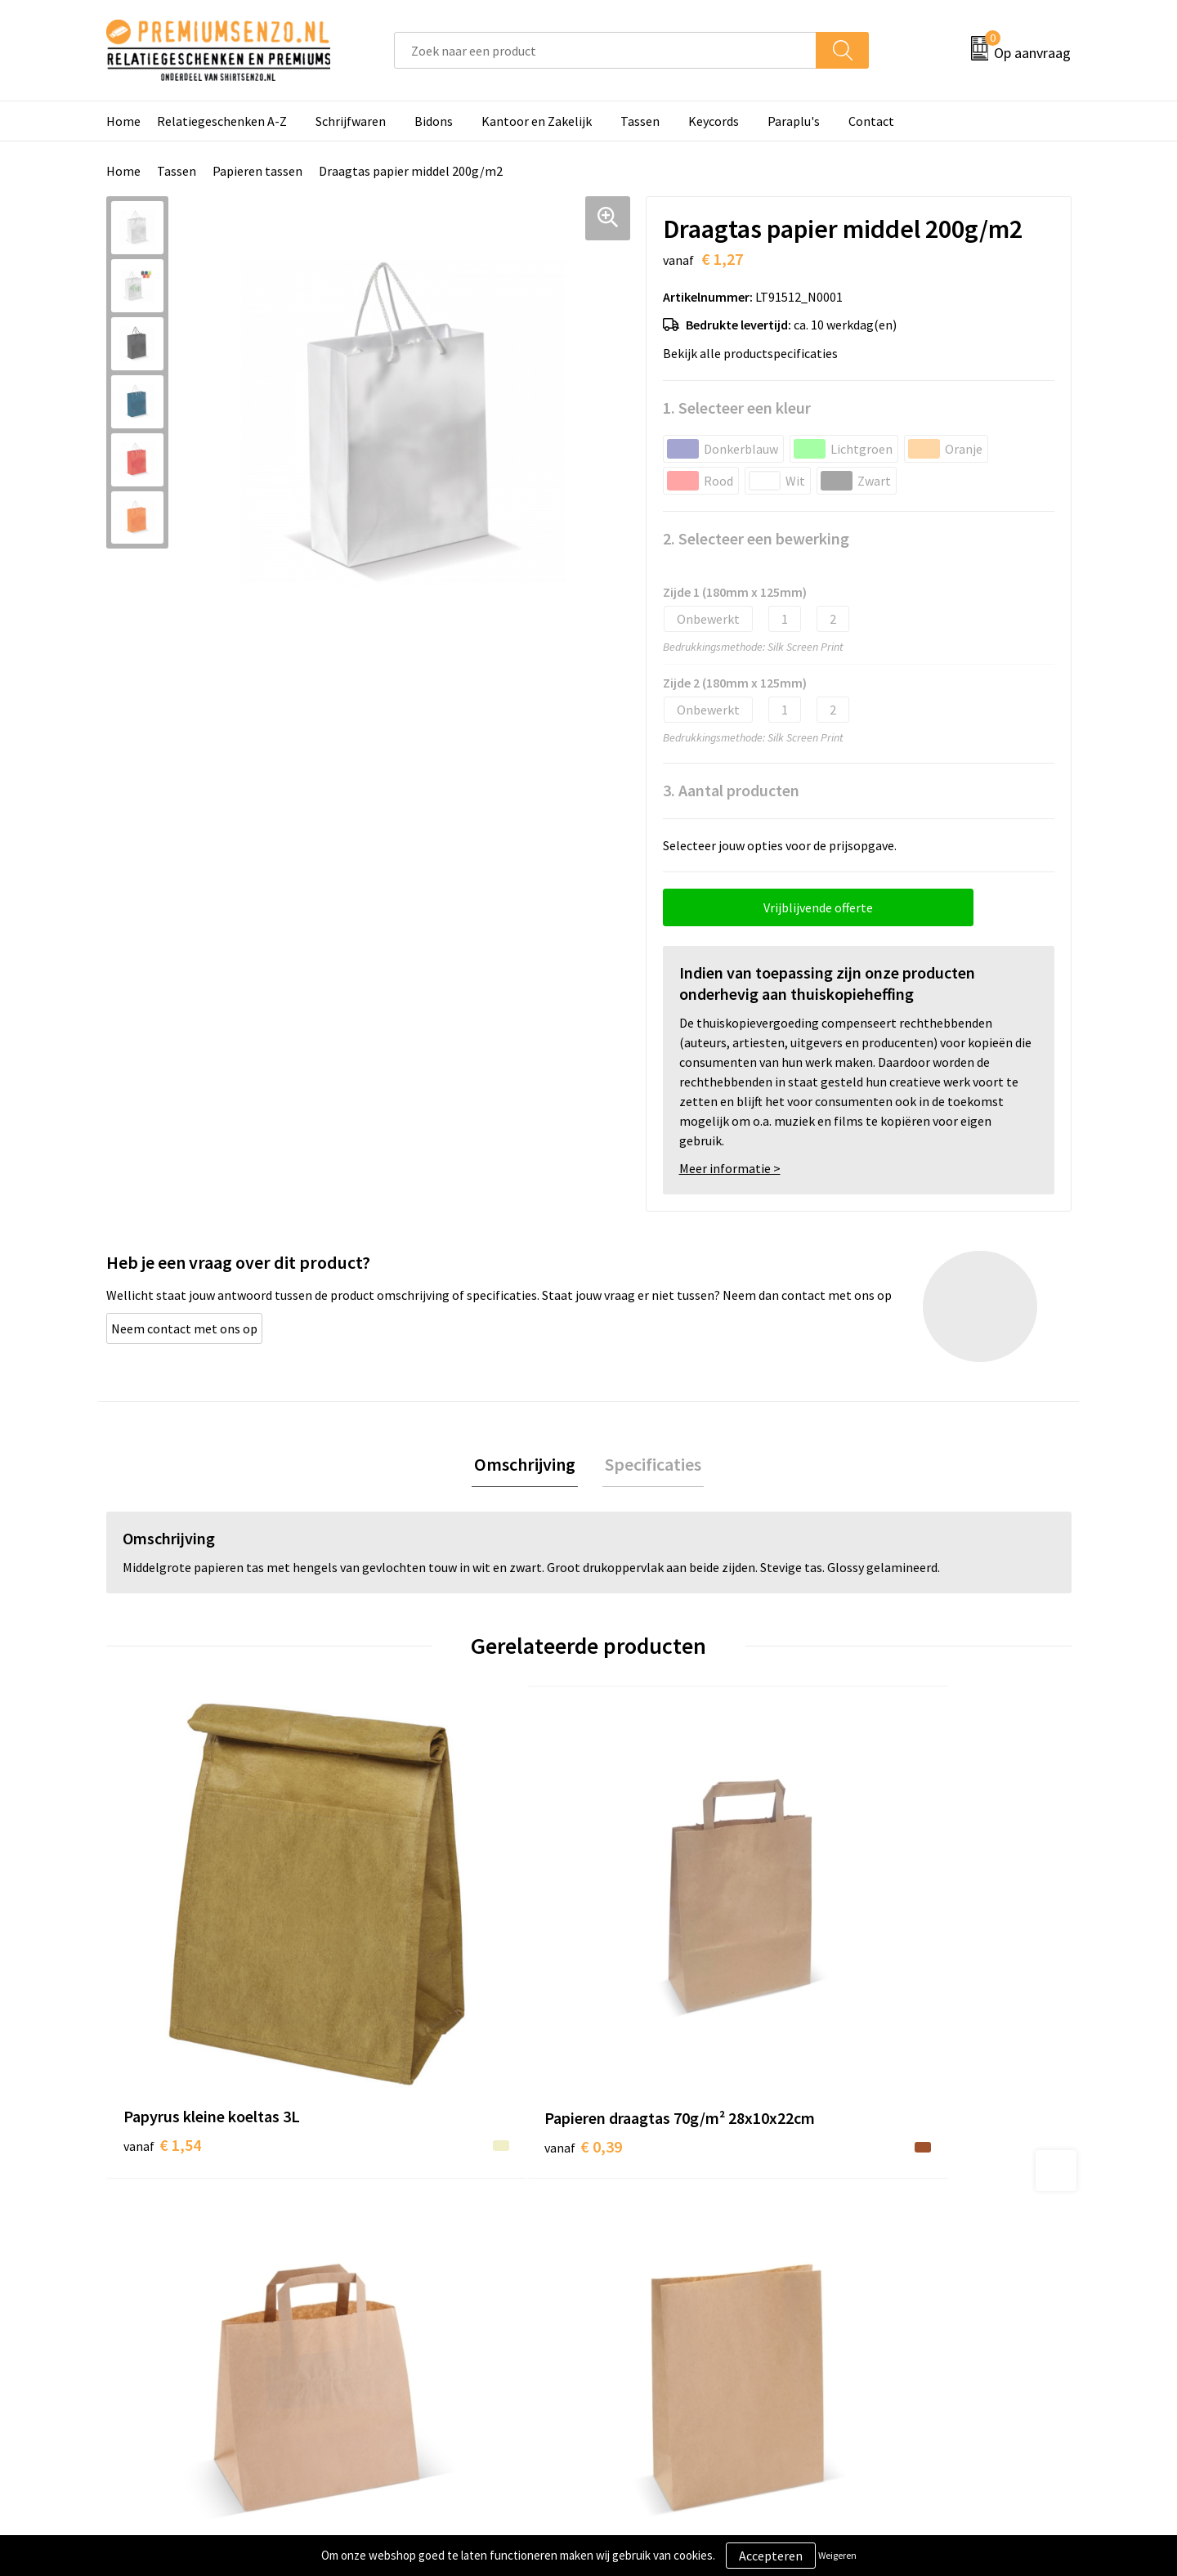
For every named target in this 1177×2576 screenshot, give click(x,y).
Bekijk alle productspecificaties (755, 353)
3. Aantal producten (731, 790)
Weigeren (837, 2555)
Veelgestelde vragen (426, 2292)
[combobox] (605, 50)
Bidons (433, 121)
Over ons (393, 2242)
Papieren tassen (257, 171)
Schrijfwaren (351, 121)
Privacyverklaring (896, 2292)
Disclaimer (877, 2317)
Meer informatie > (730, 1168)
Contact (871, 121)
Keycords (713, 121)
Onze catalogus (413, 2268)
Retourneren (645, 2342)
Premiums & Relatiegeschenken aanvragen (458, 2329)
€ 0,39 (403, 1991)
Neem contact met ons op (184, 1328)
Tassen (640, 121)
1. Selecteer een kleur (737, 407)
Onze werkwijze (652, 2292)
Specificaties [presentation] (650, 1465)
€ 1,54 (162, 1966)
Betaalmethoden (657, 2317)
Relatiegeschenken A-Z (222, 121)
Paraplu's (794, 121)
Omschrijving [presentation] (527, 1465)
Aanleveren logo (654, 2268)
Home (123, 121)
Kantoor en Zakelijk (536, 121)
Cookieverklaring (895, 2268)
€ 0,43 (644, 1991)
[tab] (527, 1465)
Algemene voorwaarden (914, 2242)
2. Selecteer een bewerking (756, 538)
